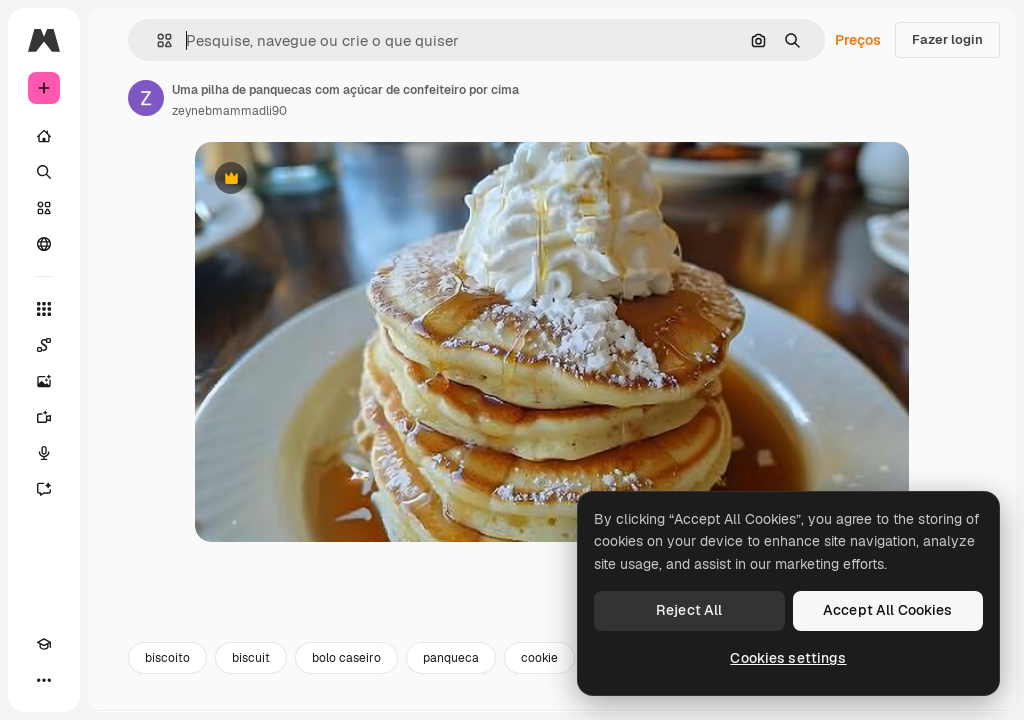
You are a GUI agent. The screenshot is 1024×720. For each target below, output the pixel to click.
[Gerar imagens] (44, 381)
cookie (539, 658)
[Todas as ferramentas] (44, 309)
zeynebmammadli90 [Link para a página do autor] (229, 111)
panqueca (451, 658)
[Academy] (44, 644)
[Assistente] (44, 489)
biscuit (251, 658)
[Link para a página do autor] (146, 98)
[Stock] (44, 208)
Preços (858, 40)
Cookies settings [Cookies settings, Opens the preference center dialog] (788, 658)
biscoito (167, 658)
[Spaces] (44, 345)
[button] (156, 40)
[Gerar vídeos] (44, 417)
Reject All (689, 610)
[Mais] (44, 680)
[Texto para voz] (44, 453)
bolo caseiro (346, 658)
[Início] (44, 136)
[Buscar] (44, 172)
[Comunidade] (44, 244)
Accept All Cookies (888, 610)
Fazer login (947, 39)
